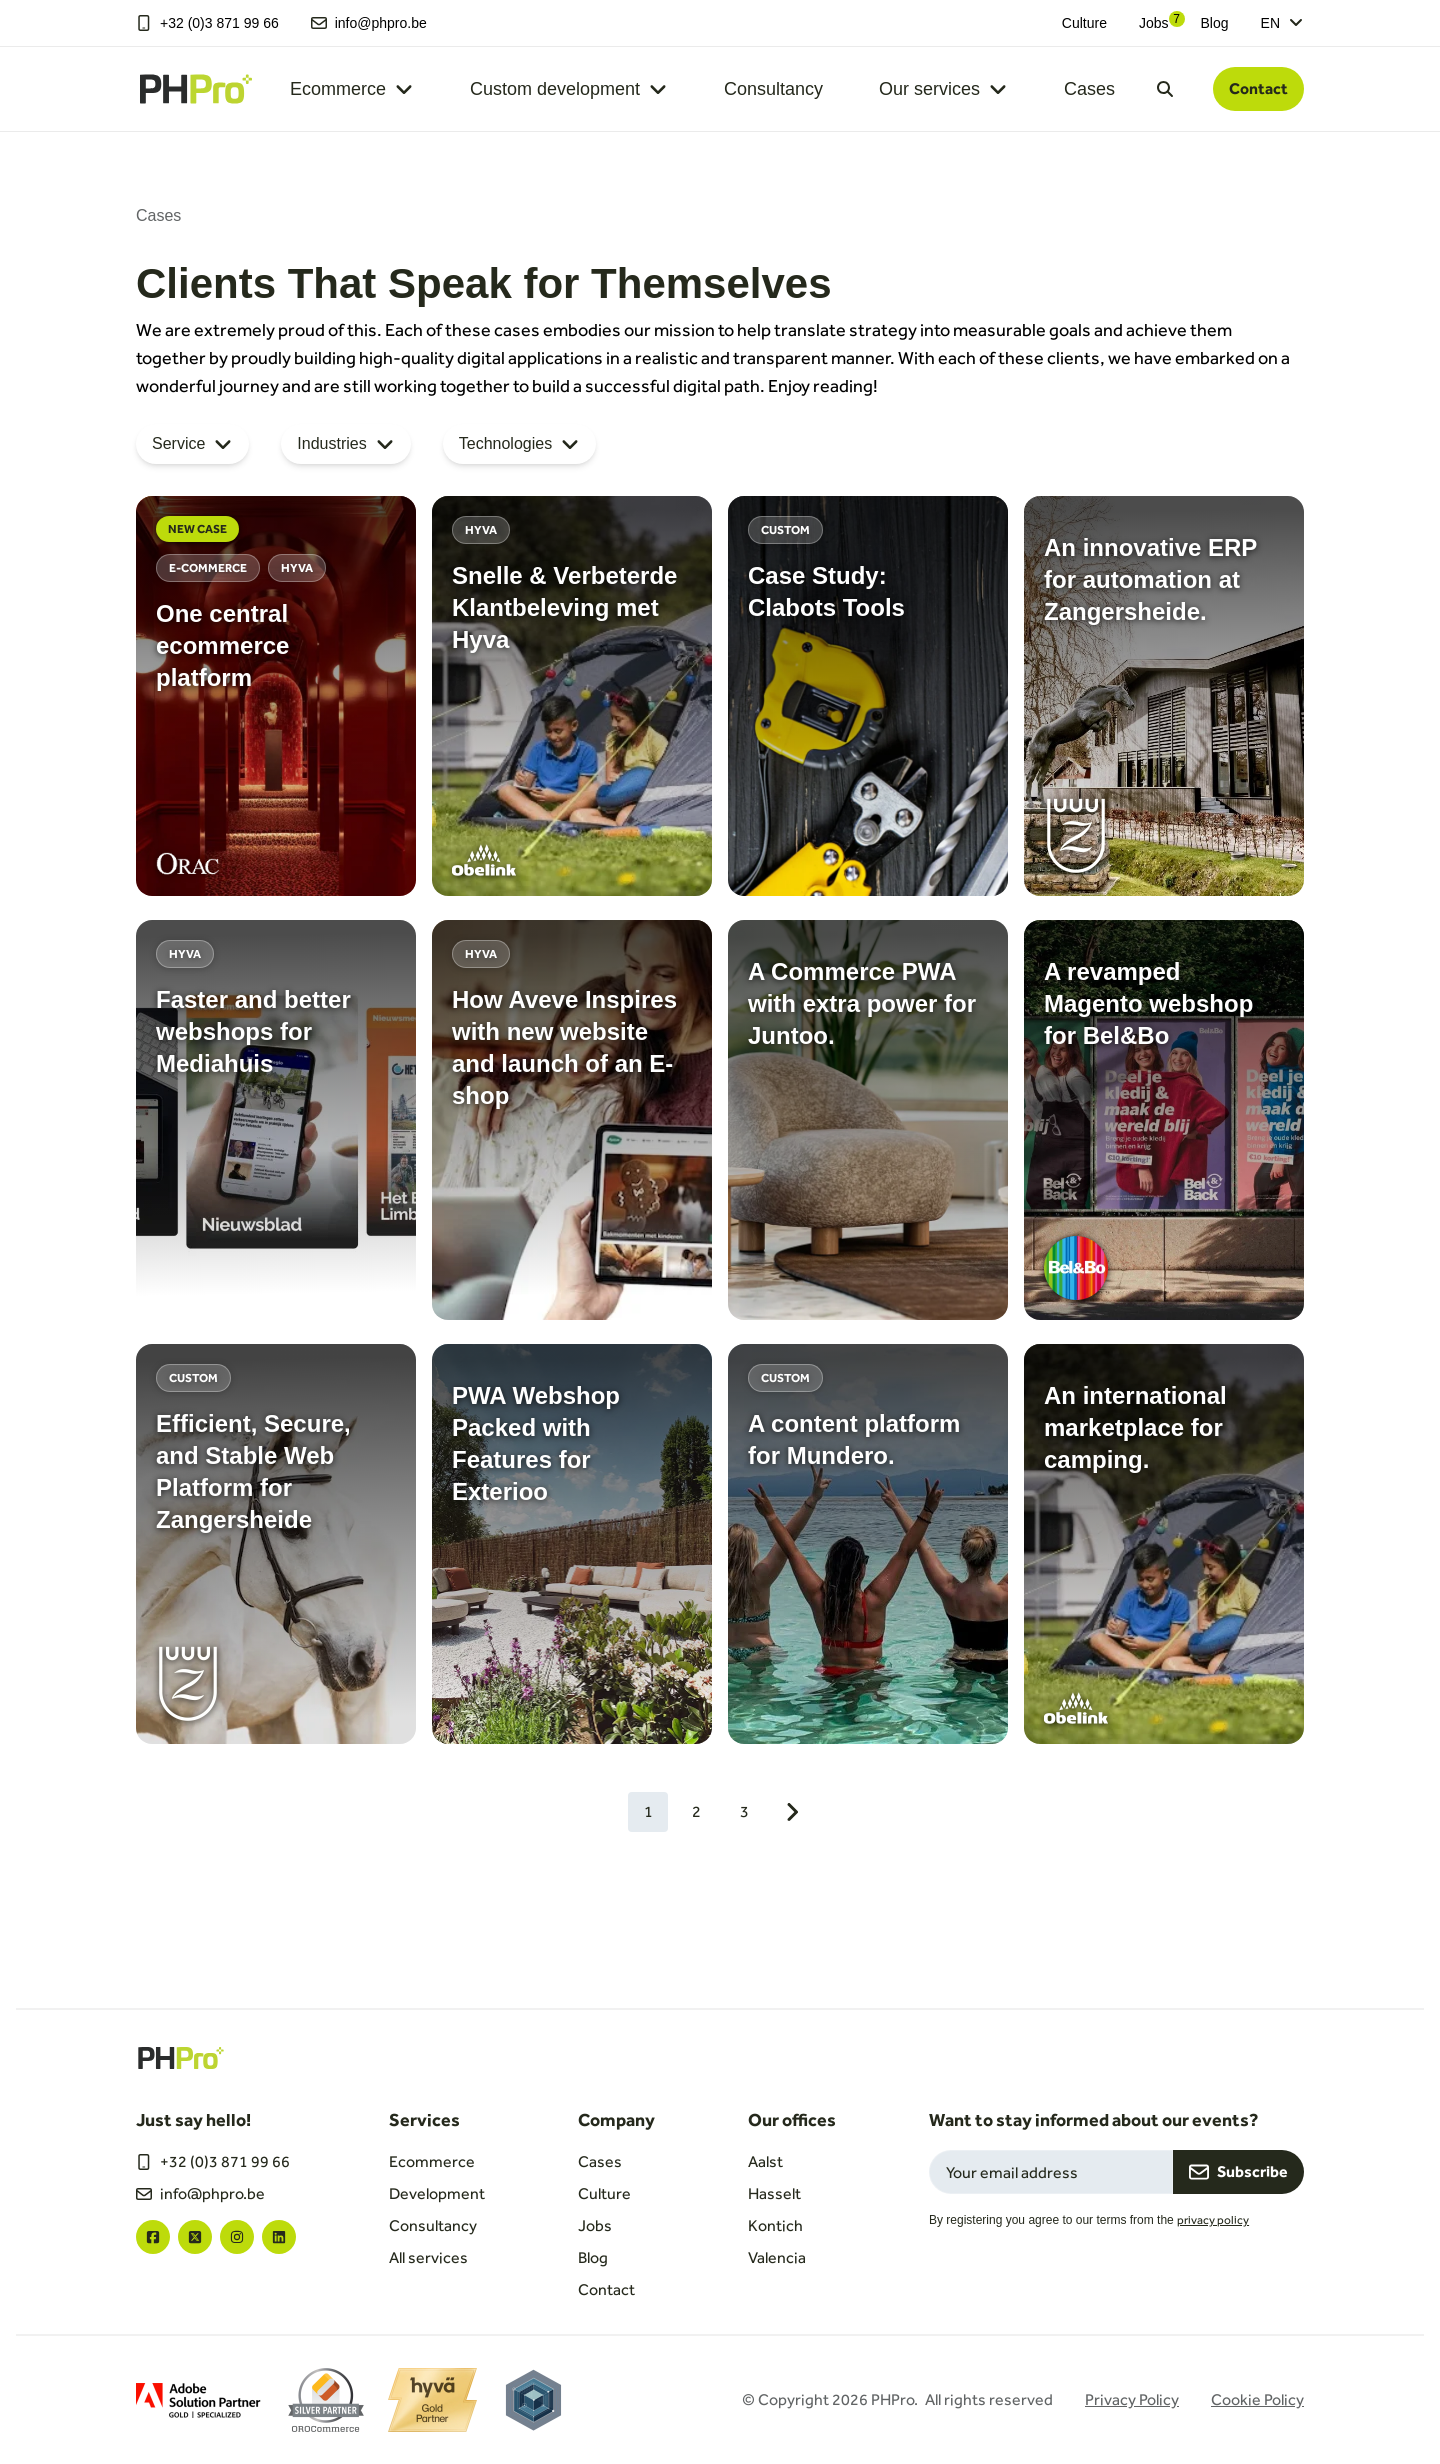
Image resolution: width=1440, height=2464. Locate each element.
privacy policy (1213, 2220)
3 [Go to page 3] (744, 1811)
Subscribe (1238, 2172)
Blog (1215, 23)
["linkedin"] (279, 2237)
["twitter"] (195, 2237)
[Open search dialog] (1165, 89)
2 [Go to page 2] (696, 1811)
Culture (1084, 23)
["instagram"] (237, 2237)
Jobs (1154, 23)
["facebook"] (153, 2237)
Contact (1258, 88)
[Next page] (792, 1812)
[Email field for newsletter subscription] (1051, 2172)
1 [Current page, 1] (648, 1811)
